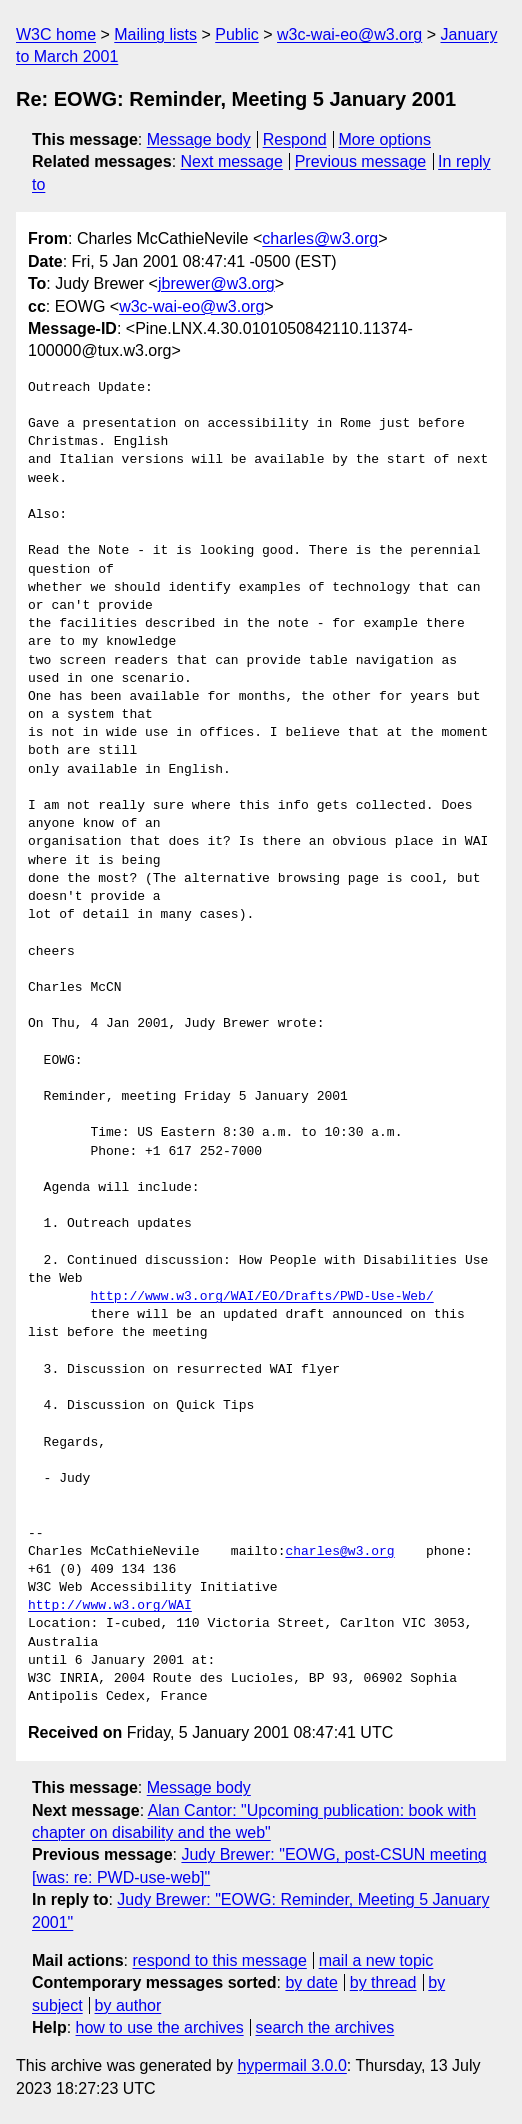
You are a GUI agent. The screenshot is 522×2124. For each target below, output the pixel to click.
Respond (295, 139)
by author (128, 2005)
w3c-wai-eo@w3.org (349, 34)
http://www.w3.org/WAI (110, 1606)
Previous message (361, 161)
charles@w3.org (320, 238)
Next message (232, 161)
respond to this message (219, 1960)
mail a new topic (376, 1960)
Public (237, 34)
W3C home (56, 34)
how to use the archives (160, 2027)
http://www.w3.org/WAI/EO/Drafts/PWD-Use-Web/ (261, 1297)
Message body (199, 139)
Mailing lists (155, 34)
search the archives (325, 2027)
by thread (383, 1982)
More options (385, 139)
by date (311, 1982)
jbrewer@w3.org (216, 283)
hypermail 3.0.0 (291, 2065)
